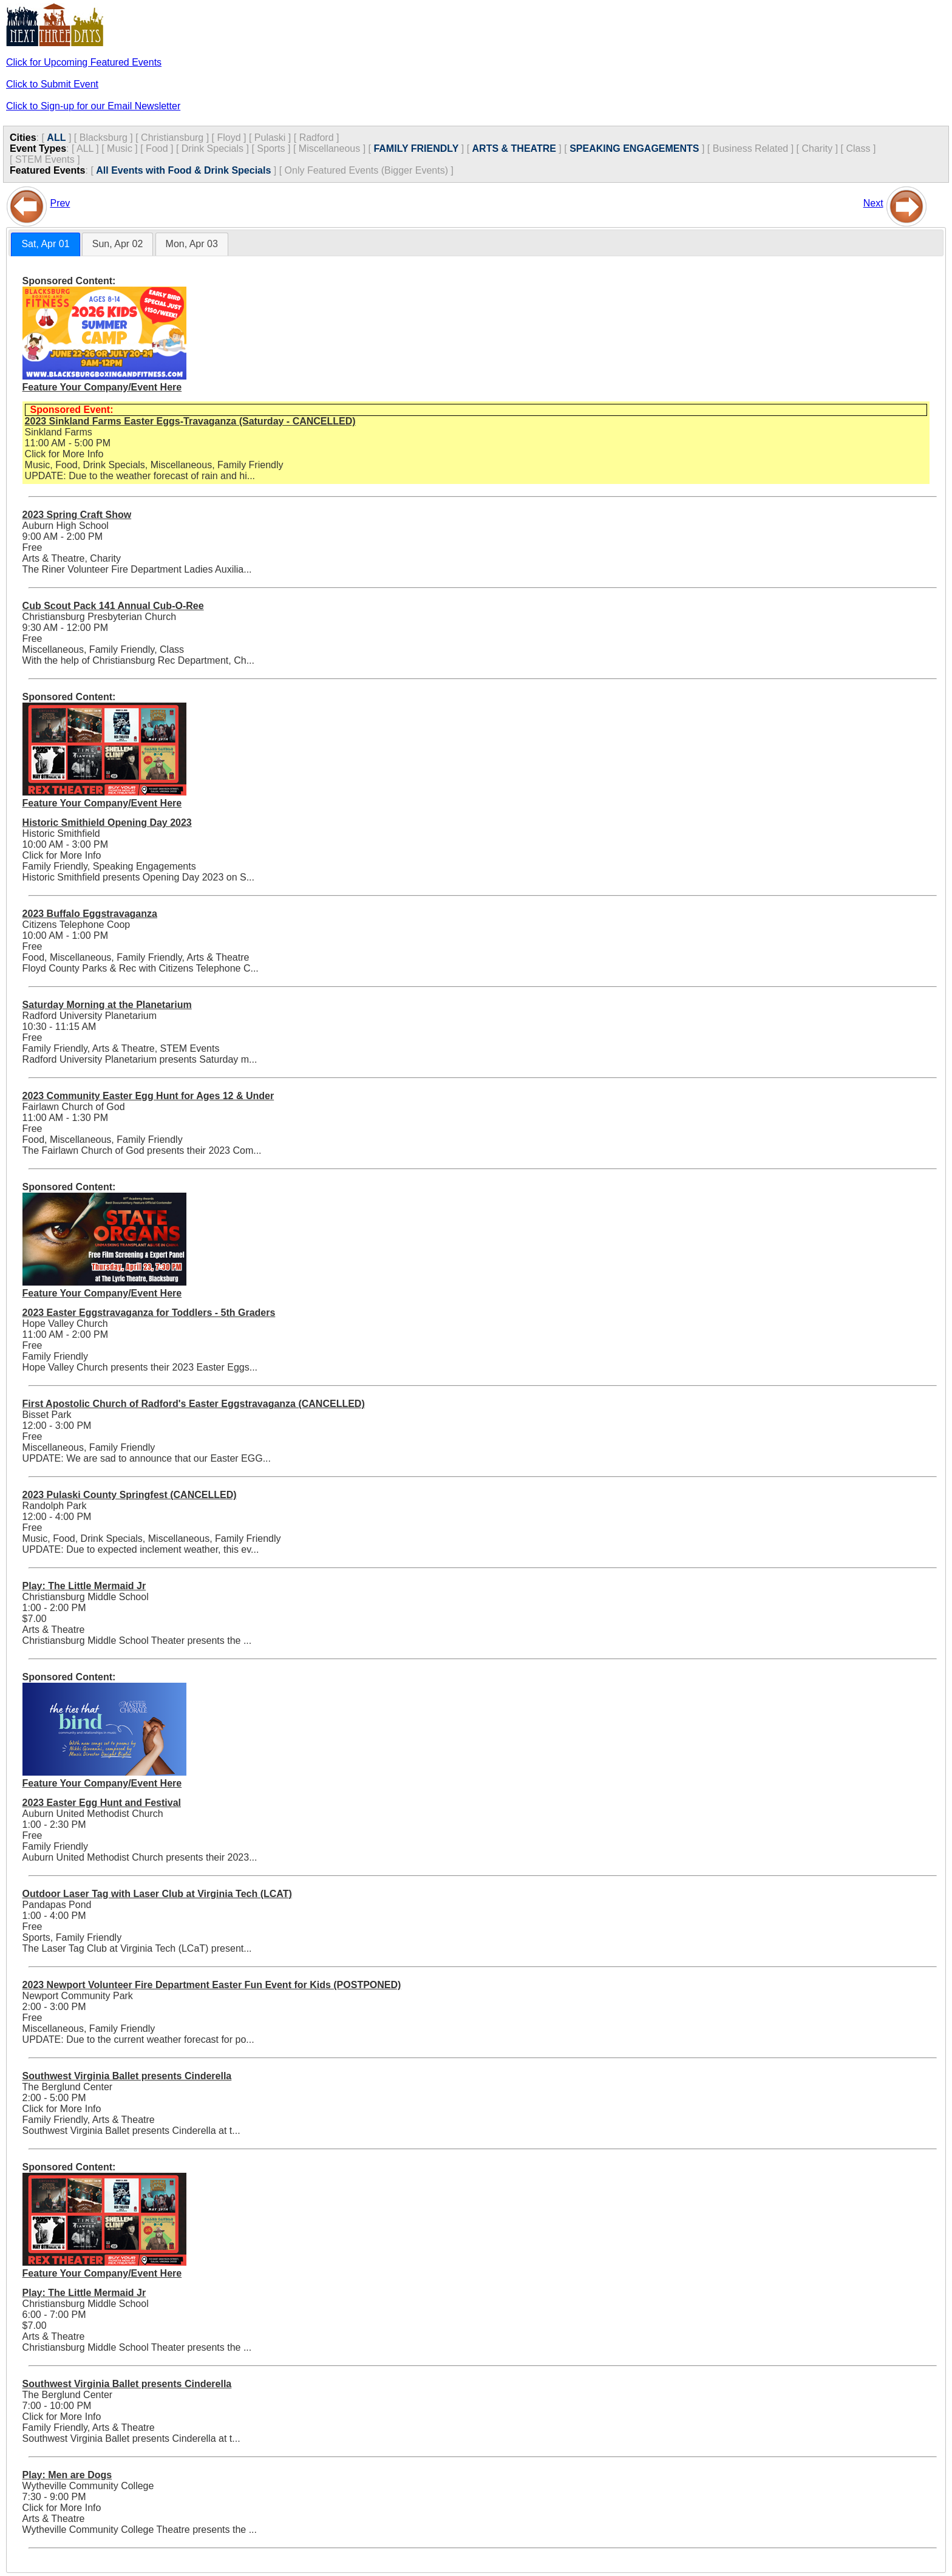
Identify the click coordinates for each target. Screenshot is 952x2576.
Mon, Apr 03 (192, 244)
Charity (817, 148)
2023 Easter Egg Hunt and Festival (101, 1802)
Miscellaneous (329, 148)
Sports (271, 148)
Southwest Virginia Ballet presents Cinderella (127, 2076)
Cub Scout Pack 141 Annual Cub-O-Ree (113, 606)
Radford (316, 137)
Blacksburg (103, 137)
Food (157, 148)
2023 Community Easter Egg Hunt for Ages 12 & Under (148, 1096)
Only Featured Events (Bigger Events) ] (369, 170)
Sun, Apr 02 (117, 244)
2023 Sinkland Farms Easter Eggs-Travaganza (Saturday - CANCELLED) (190, 421)
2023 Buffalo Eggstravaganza (89, 913)
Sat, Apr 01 (45, 244)
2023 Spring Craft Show (77, 514)
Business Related (751, 148)
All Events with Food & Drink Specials (183, 170)
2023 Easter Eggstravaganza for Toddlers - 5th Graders (149, 1312)
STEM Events (45, 159)
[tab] (45, 244)
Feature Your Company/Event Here (102, 387)
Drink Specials (212, 148)
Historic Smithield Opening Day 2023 (107, 822)
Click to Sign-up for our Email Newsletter (93, 106)
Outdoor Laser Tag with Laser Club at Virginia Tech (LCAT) (157, 1894)
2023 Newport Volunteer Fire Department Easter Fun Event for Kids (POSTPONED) (211, 1985)
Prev (60, 203)
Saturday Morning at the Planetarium (107, 1005)
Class (858, 148)
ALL (56, 137)
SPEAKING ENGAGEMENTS (634, 148)
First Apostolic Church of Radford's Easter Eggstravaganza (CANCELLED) (193, 1404)
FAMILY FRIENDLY (415, 148)
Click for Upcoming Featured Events (84, 62)
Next (873, 203)
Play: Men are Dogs (67, 2475)
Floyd (228, 137)
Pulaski (270, 137)
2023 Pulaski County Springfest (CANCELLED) (129, 1495)
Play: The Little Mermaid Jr (84, 1586)
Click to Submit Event (52, 84)
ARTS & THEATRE (514, 148)
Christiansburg (172, 137)
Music (119, 148)
